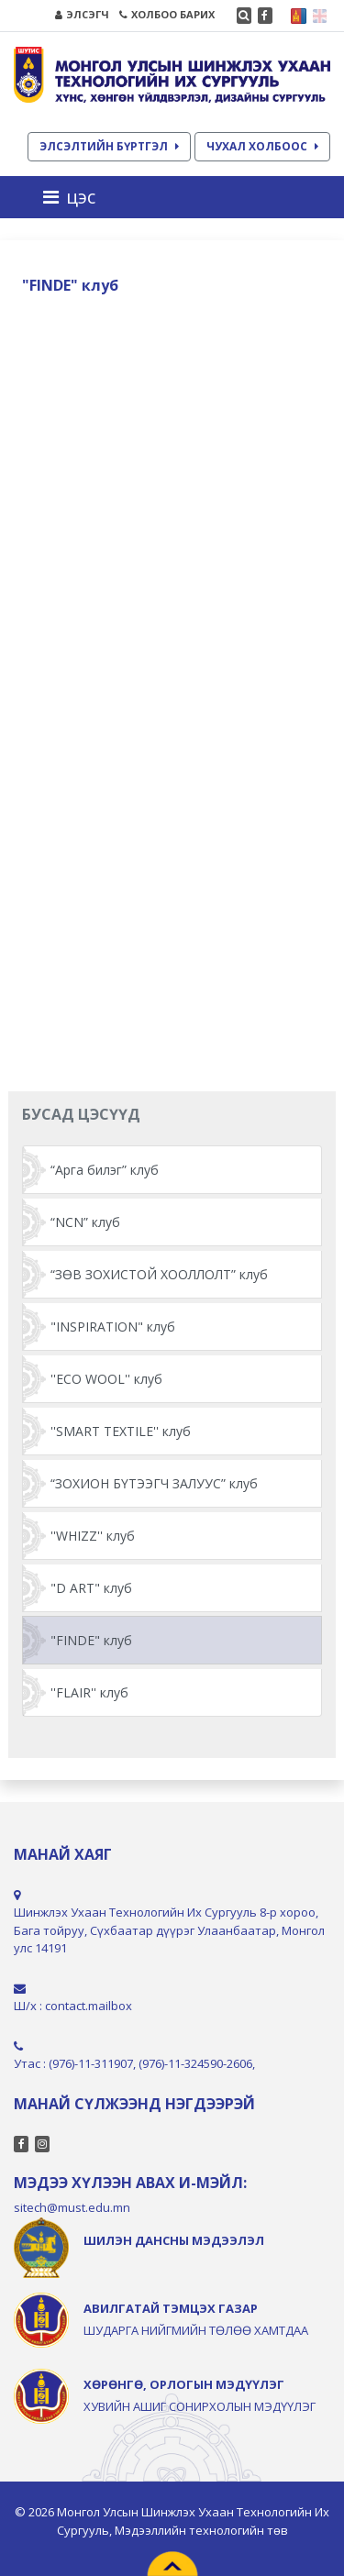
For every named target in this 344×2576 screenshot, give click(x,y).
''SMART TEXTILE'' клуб (120, 1431)
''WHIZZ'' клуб (92, 1535)
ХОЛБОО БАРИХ (167, 14)
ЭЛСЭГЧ (82, 14)
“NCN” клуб (85, 1222)
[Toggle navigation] (74, 197)
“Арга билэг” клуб (104, 1169)
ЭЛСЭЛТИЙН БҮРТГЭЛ (109, 146)
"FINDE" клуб (91, 1640)
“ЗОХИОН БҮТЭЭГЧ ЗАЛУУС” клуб (154, 1483)
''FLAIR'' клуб (89, 1692)
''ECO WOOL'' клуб (106, 1379)
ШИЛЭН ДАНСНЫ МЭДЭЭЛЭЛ (173, 2240)
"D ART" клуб (91, 1588)
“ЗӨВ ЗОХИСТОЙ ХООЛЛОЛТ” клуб (159, 1274)
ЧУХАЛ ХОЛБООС (262, 146)
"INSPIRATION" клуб (112, 1326)
